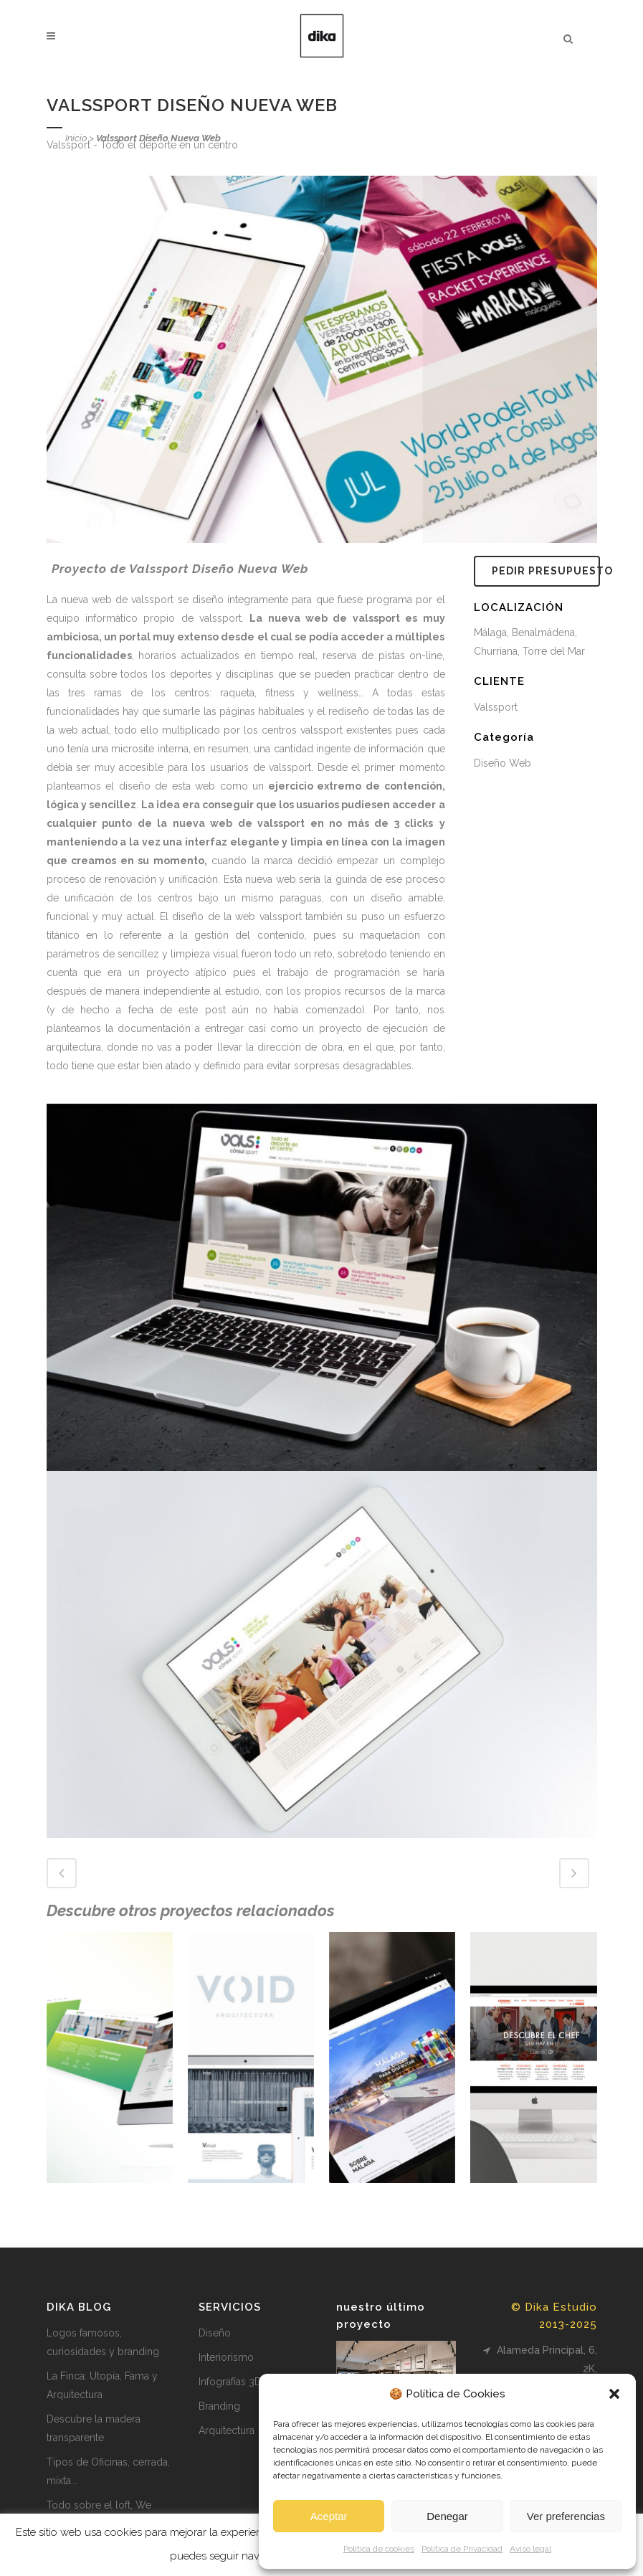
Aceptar (329, 2516)
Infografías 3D (230, 2381)
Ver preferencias (566, 2516)
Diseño (215, 2333)
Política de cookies (378, 2549)
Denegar (447, 2516)
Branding (219, 2406)
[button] (614, 2394)
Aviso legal (530, 2549)
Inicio (76, 138)
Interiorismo (226, 2357)
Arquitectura (226, 2430)
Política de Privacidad (462, 2549)
